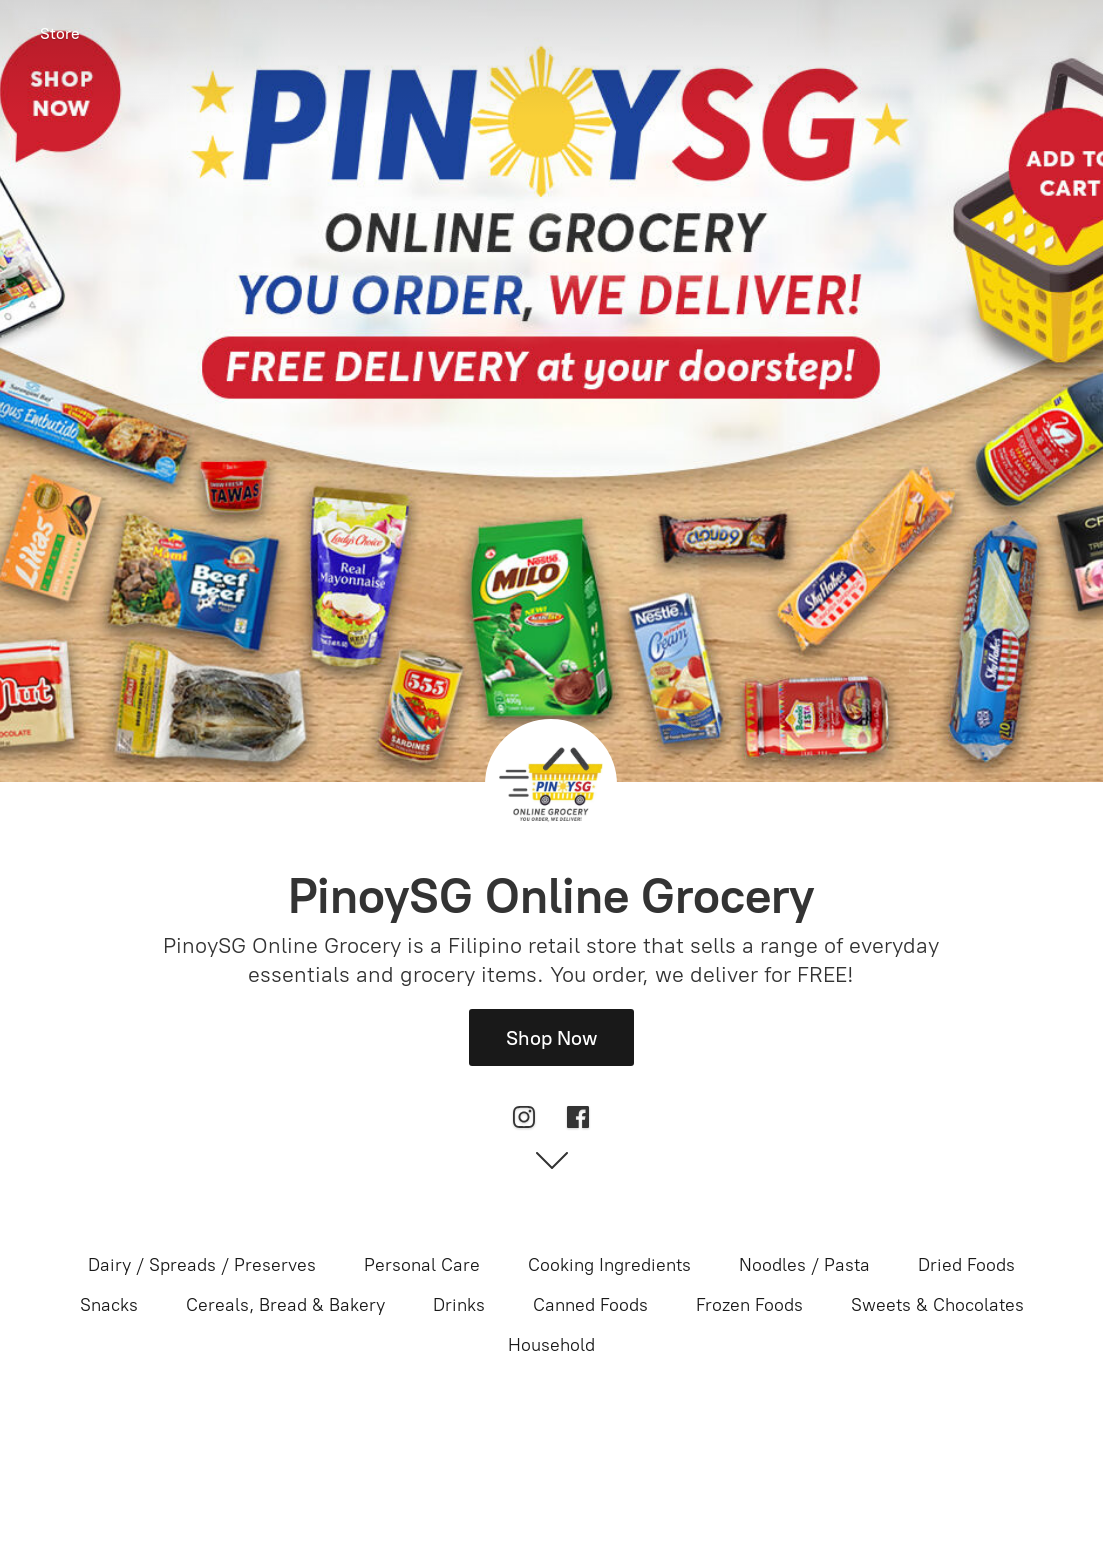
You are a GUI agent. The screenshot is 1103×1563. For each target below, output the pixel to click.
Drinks (459, 1305)
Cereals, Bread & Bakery (285, 1305)
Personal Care (422, 1265)
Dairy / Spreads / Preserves (202, 1265)
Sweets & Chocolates (937, 1305)
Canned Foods (590, 1305)
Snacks (109, 1305)
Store (60, 33)
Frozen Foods (749, 1305)
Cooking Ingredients (609, 1265)
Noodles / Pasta (804, 1265)
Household (551, 1345)
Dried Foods (966, 1265)
